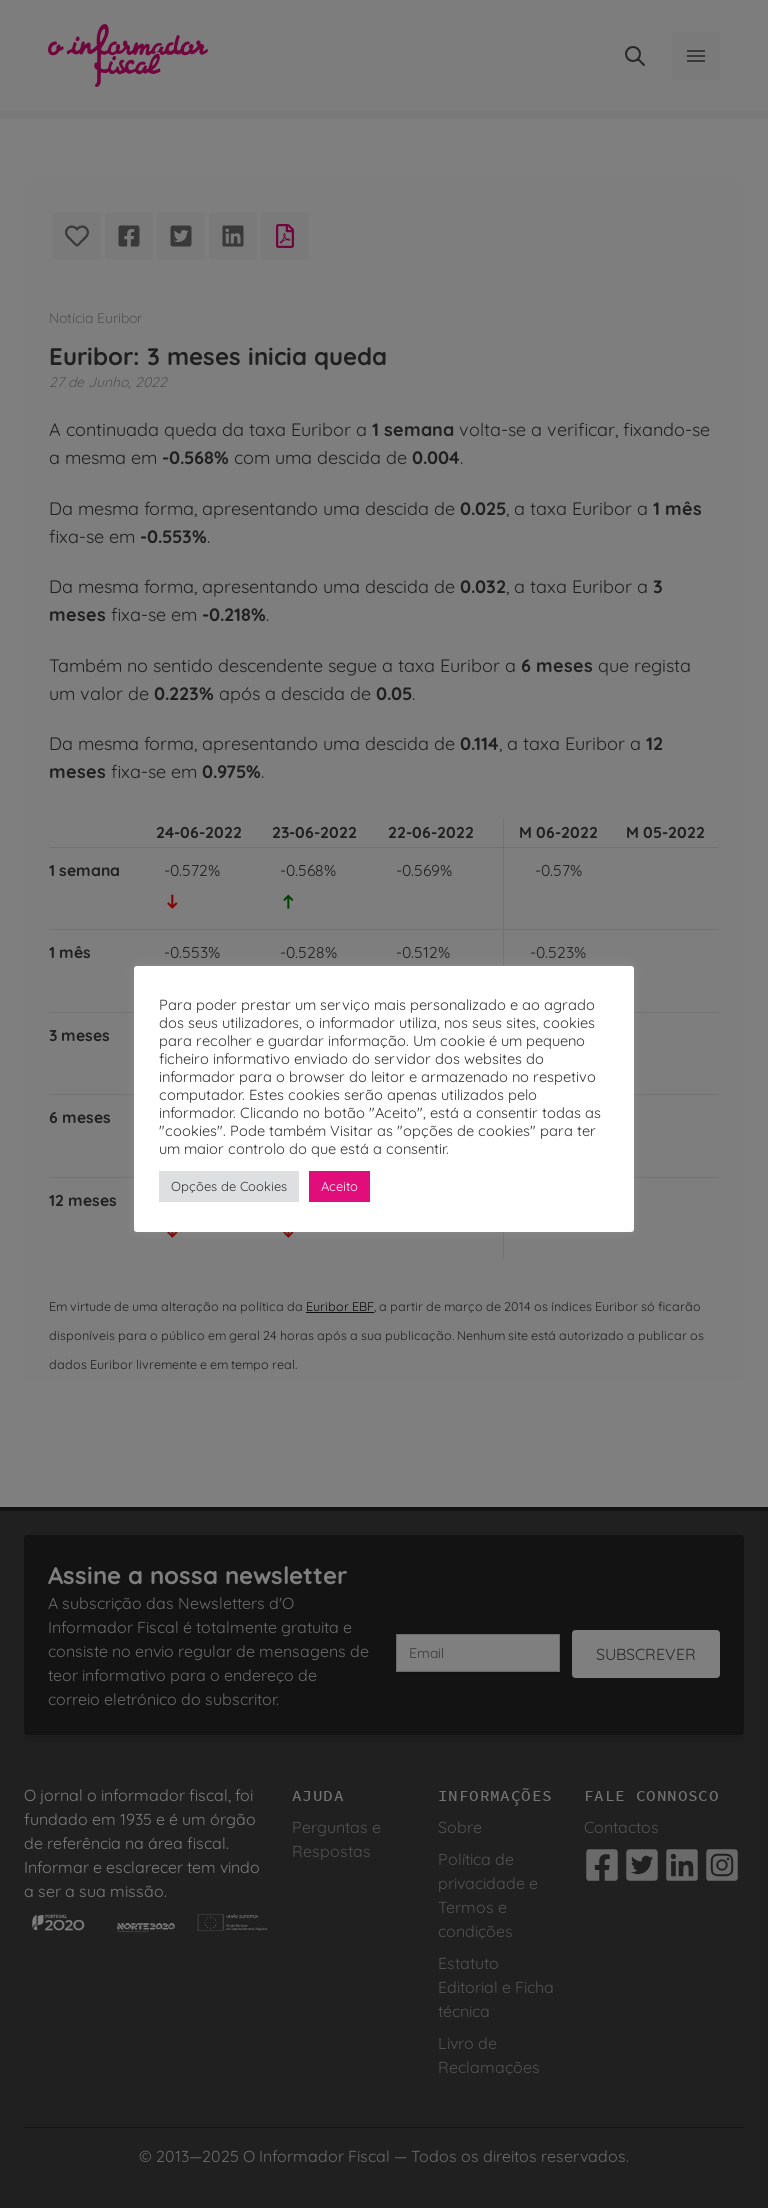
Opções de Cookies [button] (229, 1186)
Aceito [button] (339, 1186)
